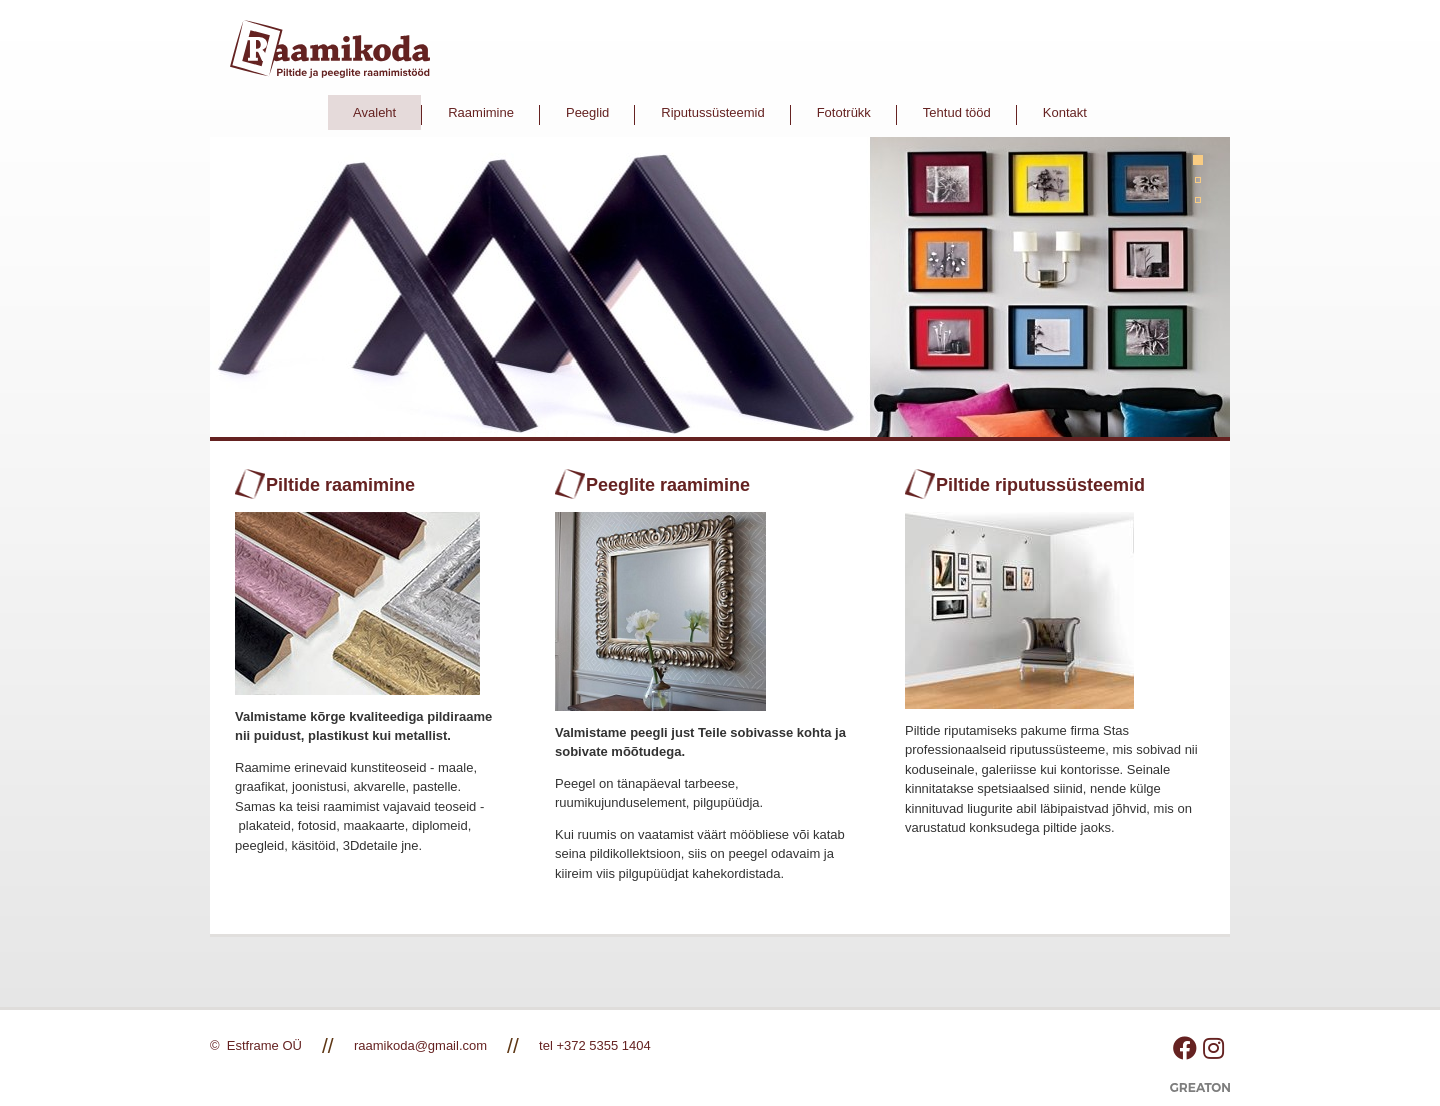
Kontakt (1065, 112)
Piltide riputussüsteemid (1040, 485)
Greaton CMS (1200, 1094)
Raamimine (481, 112)
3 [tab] (1205, 207)
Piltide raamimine (340, 485)
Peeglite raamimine (668, 485)
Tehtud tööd (957, 112)
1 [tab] (1205, 167)
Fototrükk (844, 112)
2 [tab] (1205, 187)
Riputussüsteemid (712, 112)
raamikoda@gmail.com (420, 1045)
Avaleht (374, 112)
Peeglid (587, 112)
